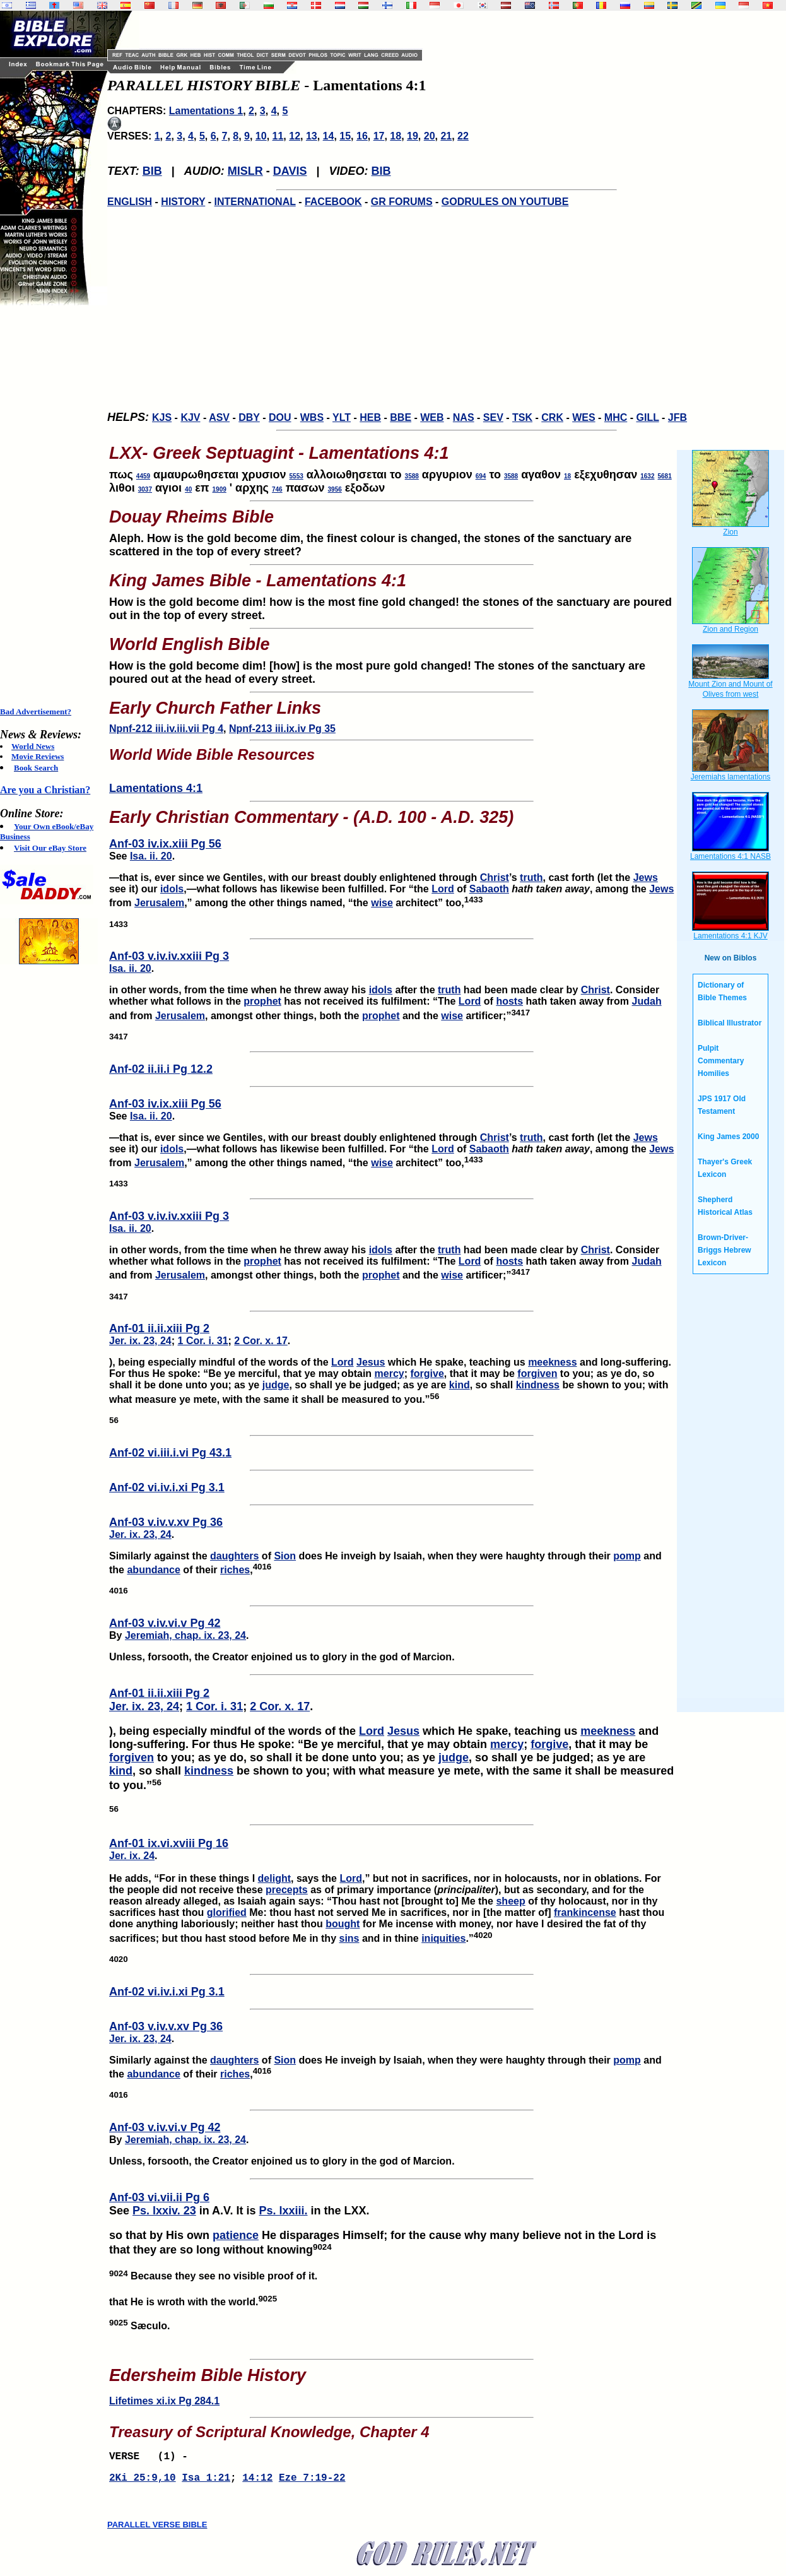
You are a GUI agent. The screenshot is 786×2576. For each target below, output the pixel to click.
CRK (552, 417)
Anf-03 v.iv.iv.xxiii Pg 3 (169, 956)
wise (382, 902)
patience (236, 2235)
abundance (153, 1569)
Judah (647, 1001)
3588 (412, 476)
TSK (522, 417)
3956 (335, 489)
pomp (627, 1556)
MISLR (245, 171)
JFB (677, 417)
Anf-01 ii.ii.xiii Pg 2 (159, 1328)
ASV (219, 417)
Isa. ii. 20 (151, 856)
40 (188, 489)
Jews (645, 877)
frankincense (585, 1912)
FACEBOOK (333, 201)
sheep (510, 1901)
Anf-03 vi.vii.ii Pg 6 (159, 2197)
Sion (285, 1556)
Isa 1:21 (206, 2482)
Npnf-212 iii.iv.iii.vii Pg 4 (166, 728)
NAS (463, 417)
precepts (287, 1889)
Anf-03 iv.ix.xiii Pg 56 (165, 843)
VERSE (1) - (151, 2458)
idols (172, 888)
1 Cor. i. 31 (203, 1340)
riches (235, 1569)
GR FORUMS (402, 201)
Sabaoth (489, 888)
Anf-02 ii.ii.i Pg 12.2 (161, 1069)
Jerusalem (159, 902)
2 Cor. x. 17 (261, 1340)
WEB (431, 417)
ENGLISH (129, 201)
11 (278, 136)
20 (429, 136)
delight (274, 1878)
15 (345, 136)
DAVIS (290, 171)
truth (531, 877)
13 (311, 136)
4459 (143, 476)
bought (343, 1923)
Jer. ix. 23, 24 (140, 1340)
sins (349, 1938)
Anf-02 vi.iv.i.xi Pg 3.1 (167, 1487)
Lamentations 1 (206, 110)
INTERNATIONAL (255, 201)
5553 (296, 476)
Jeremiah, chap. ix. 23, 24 (185, 1635)
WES (583, 417)
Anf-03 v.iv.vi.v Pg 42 (164, 1623)
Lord (442, 888)
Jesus (370, 1362)
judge (276, 1385)
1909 (219, 489)
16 (362, 136)
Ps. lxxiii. (283, 2210)
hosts (509, 1001)
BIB (152, 171)
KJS (162, 417)
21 (446, 136)
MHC (615, 417)
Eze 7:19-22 (312, 2482)
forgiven (537, 1373)
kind (459, 1385)
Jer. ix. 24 (132, 1855)
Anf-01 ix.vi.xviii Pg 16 (168, 1843)
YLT (341, 417)
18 (395, 136)
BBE (400, 417)
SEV (493, 417)
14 (328, 136)
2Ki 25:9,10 (142, 2482)
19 (412, 136)
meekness (552, 1362)
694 (481, 476)
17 (379, 136)
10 (261, 136)
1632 (647, 476)
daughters (234, 1556)
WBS (312, 417)
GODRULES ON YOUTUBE (505, 201)
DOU (280, 417)
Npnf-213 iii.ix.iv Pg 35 (282, 728)
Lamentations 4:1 (155, 788)
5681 (665, 476)
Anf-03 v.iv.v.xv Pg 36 (166, 1522)
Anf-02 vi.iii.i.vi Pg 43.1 (170, 1452)
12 (294, 136)
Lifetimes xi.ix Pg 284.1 (164, 2401)
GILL (647, 417)
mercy (389, 1373)
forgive (426, 1373)
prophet (262, 1001)
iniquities (443, 1938)
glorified (227, 1912)
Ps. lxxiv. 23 (164, 2210)
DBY (249, 417)
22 (463, 136)
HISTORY (183, 201)
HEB (370, 417)
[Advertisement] (50, 506)
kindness (538, 1385)
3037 (145, 489)
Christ (494, 877)
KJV (190, 417)
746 (277, 489)
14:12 (257, 2482)
